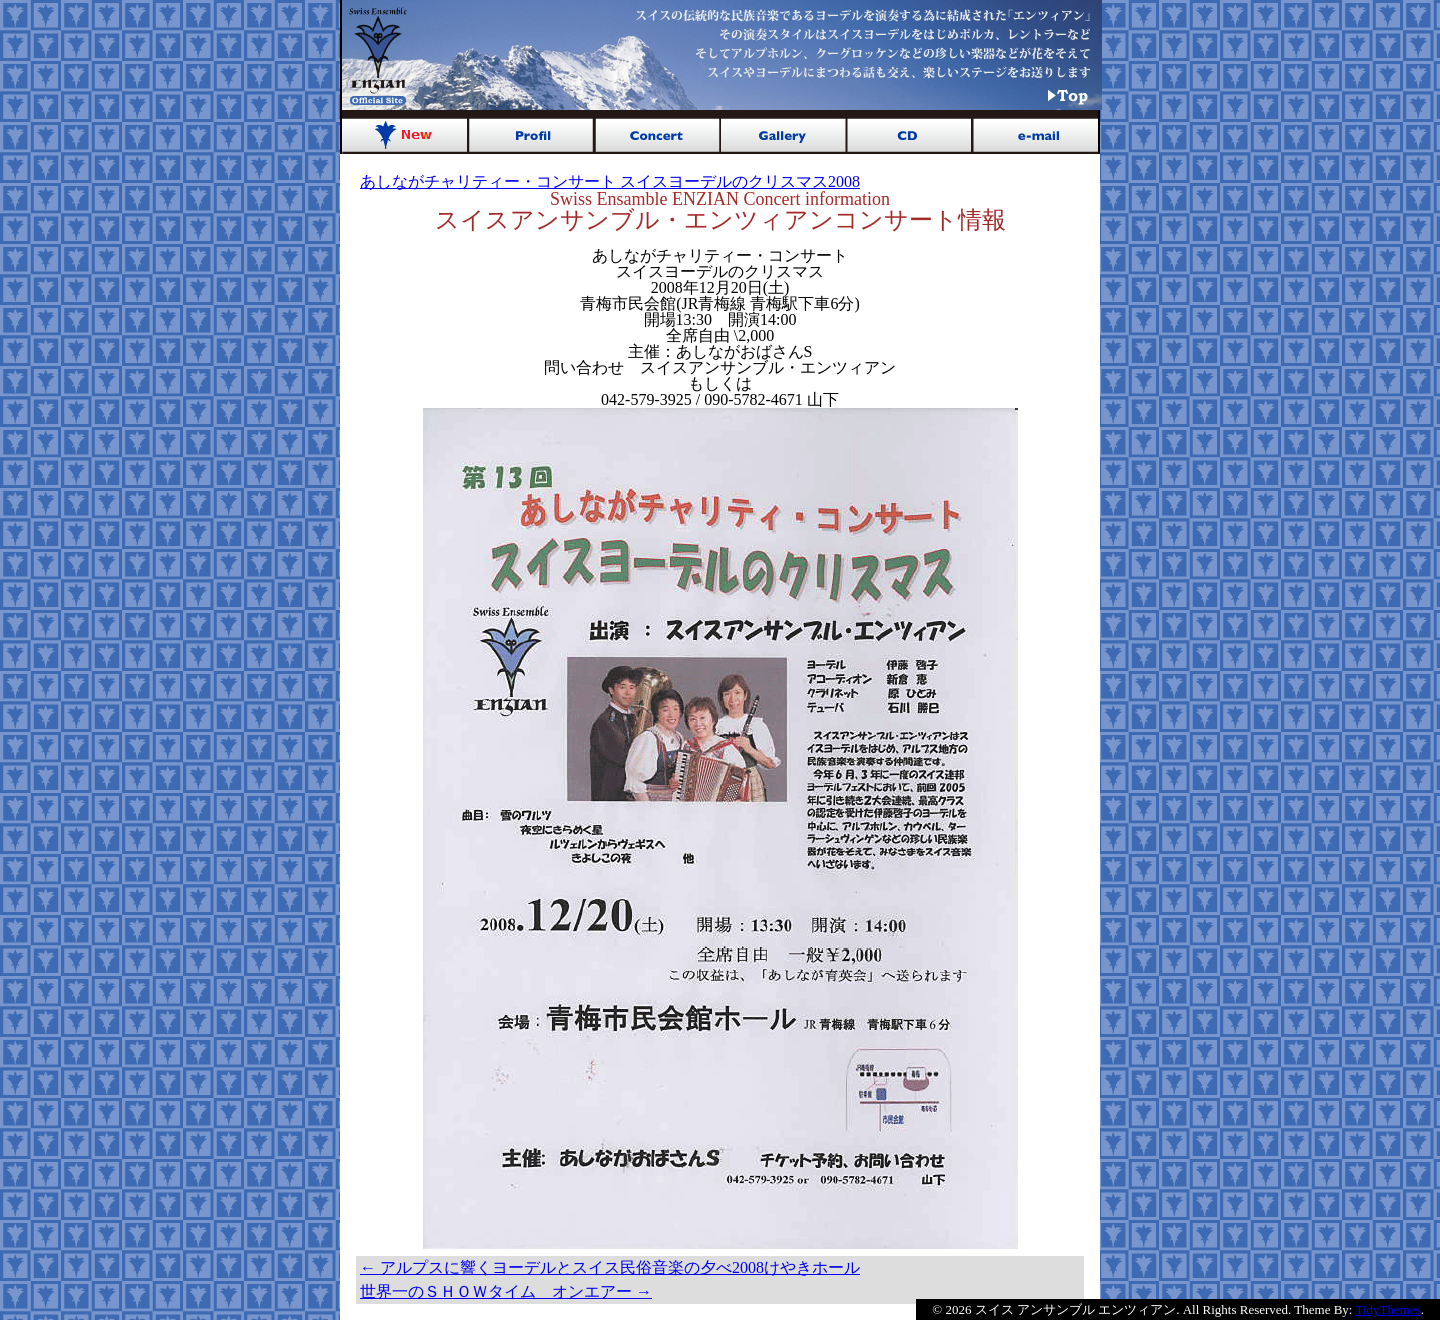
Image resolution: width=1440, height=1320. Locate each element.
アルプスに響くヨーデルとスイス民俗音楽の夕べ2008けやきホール (610, 1267)
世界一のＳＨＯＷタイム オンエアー (506, 1291)
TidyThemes (1388, 1309)
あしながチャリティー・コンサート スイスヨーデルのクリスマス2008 (610, 181)
